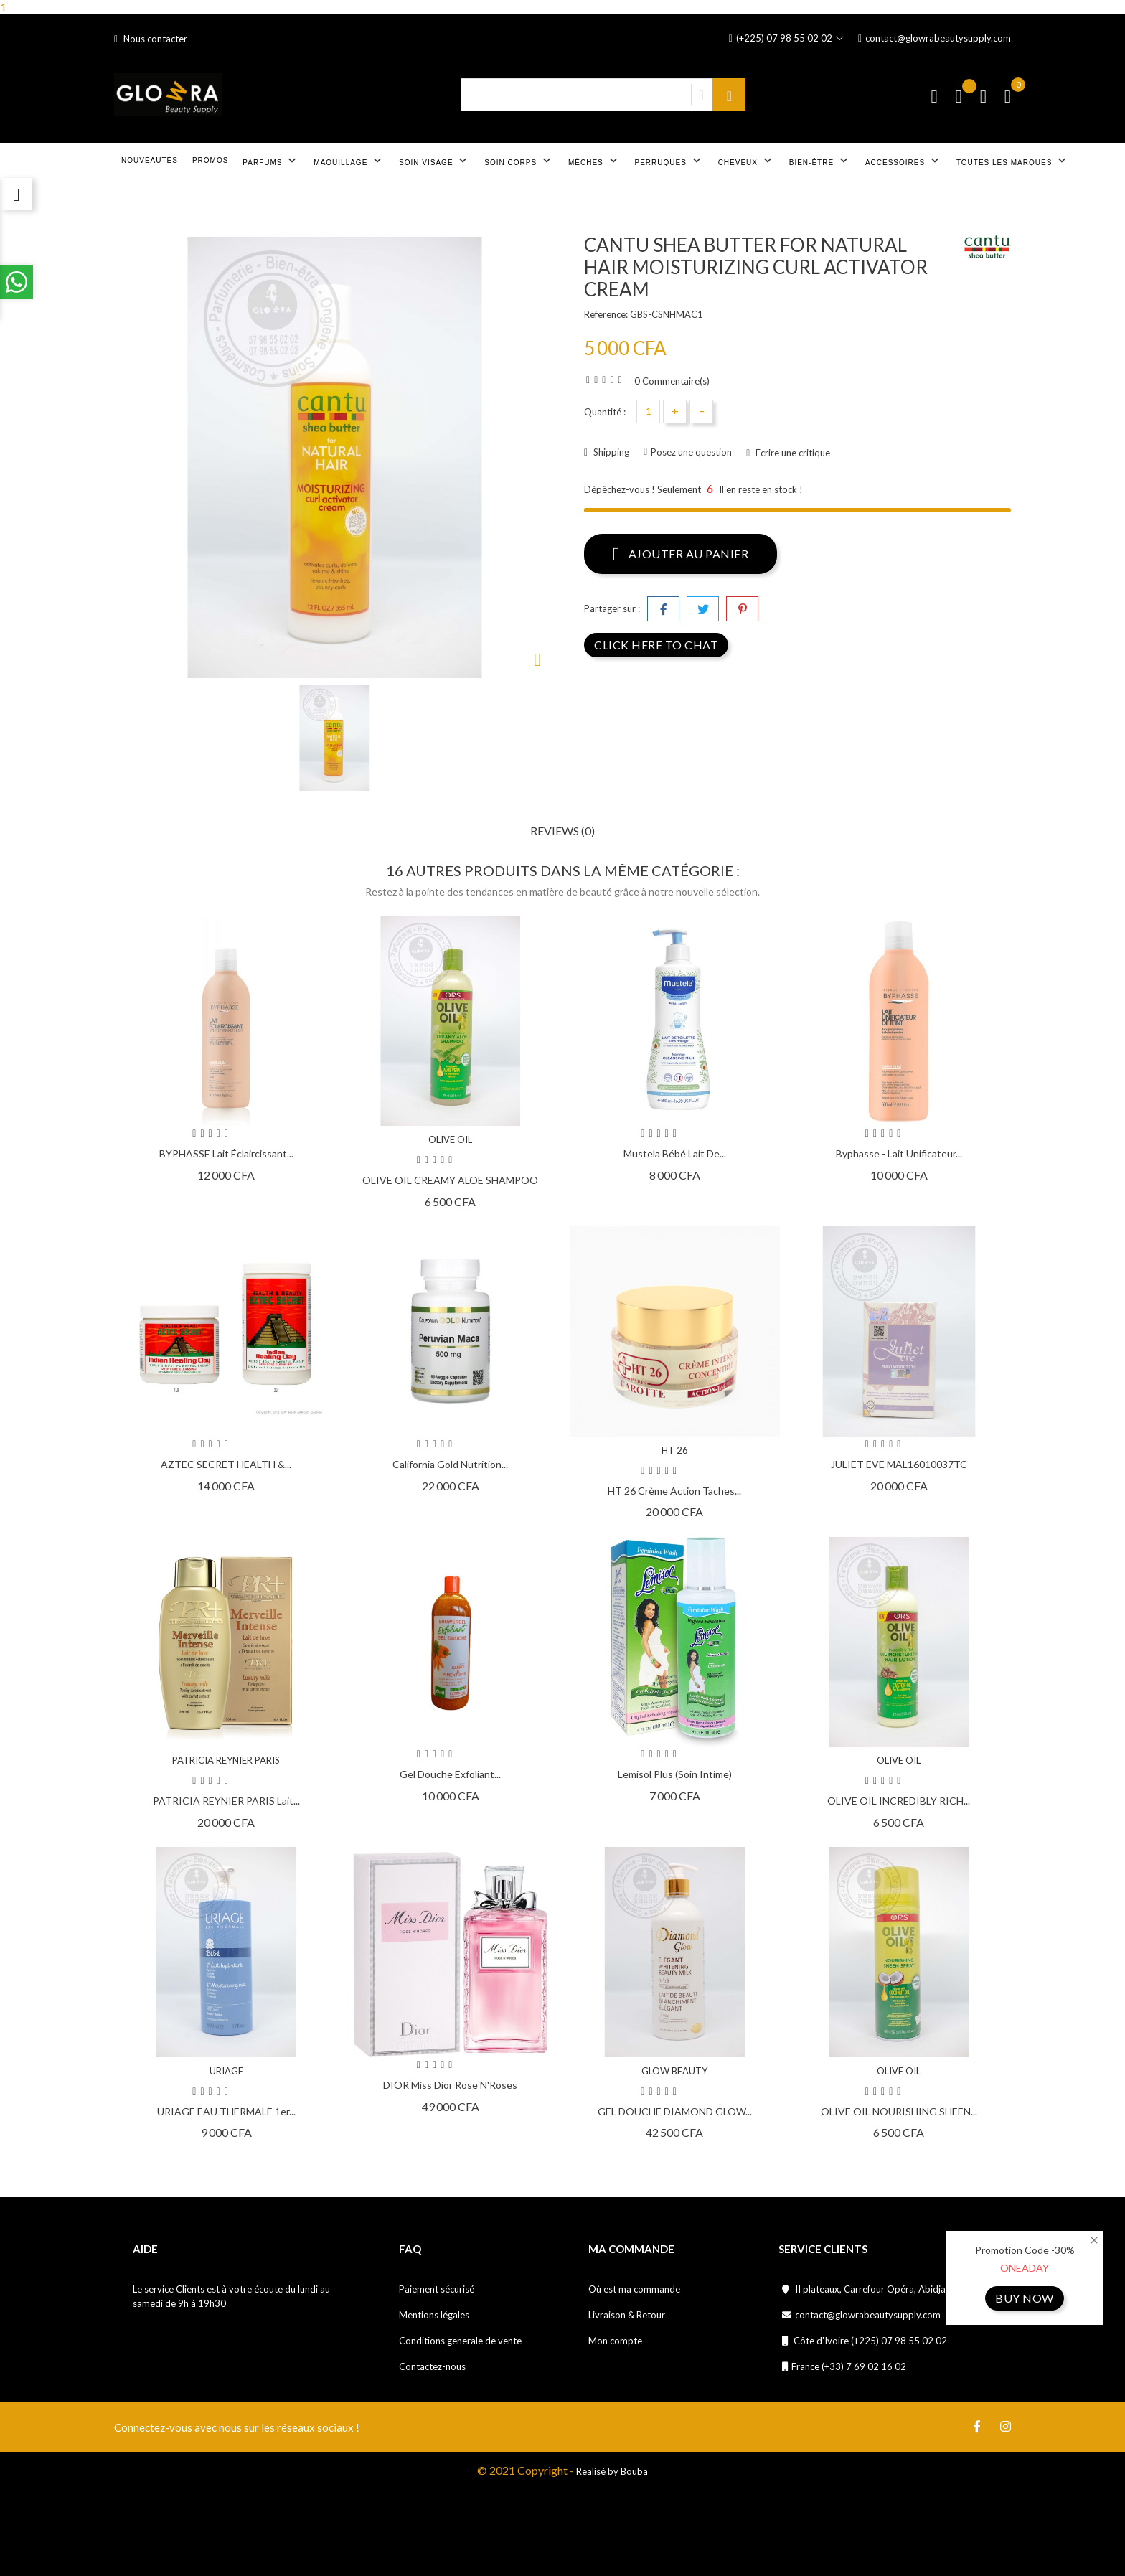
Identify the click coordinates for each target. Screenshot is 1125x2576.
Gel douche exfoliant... (450, 1774)
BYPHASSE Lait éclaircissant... (226, 1153)
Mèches (594, 161)
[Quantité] (648, 411)
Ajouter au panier (680, 553)
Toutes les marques (1012, 161)
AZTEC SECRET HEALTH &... (226, 1464)
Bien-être (820, 161)
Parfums (271, 161)
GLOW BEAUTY (674, 2071)
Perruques (669, 161)
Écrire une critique (791, 453)
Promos (210, 160)
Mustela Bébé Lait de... (674, 1153)
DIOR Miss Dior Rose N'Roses (450, 2085)
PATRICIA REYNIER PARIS (226, 1760)
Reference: (606, 314)
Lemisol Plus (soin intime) (675, 1774)
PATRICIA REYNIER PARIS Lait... (226, 1801)
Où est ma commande (634, 2289)
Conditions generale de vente (460, 2340)
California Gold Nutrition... (450, 1464)
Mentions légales (434, 2315)
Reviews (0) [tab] (562, 830)
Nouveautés (149, 160)
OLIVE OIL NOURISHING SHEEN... (899, 2111)
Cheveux (746, 161)
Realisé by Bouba (612, 2471)
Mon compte (615, 2340)
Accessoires (903, 161)
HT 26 (675, 1450)
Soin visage (434, 161)
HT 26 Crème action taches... (674, 1491)
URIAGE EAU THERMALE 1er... (226, 2111)
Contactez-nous (432, 2366)
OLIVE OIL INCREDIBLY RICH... (898, 1801)
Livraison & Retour (626, 2315)
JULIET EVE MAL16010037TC (899, 1464)
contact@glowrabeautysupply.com (934, 38)
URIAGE (226, 2071)
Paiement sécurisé (436, 2289)
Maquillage (349, 161)
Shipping (610, 452)
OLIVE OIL (450, 1139)
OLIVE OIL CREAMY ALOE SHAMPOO (450, 1180)
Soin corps (519, 161)
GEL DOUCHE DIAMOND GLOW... (675, 2111)
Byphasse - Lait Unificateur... (899, 1153)
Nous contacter (150, 38)
